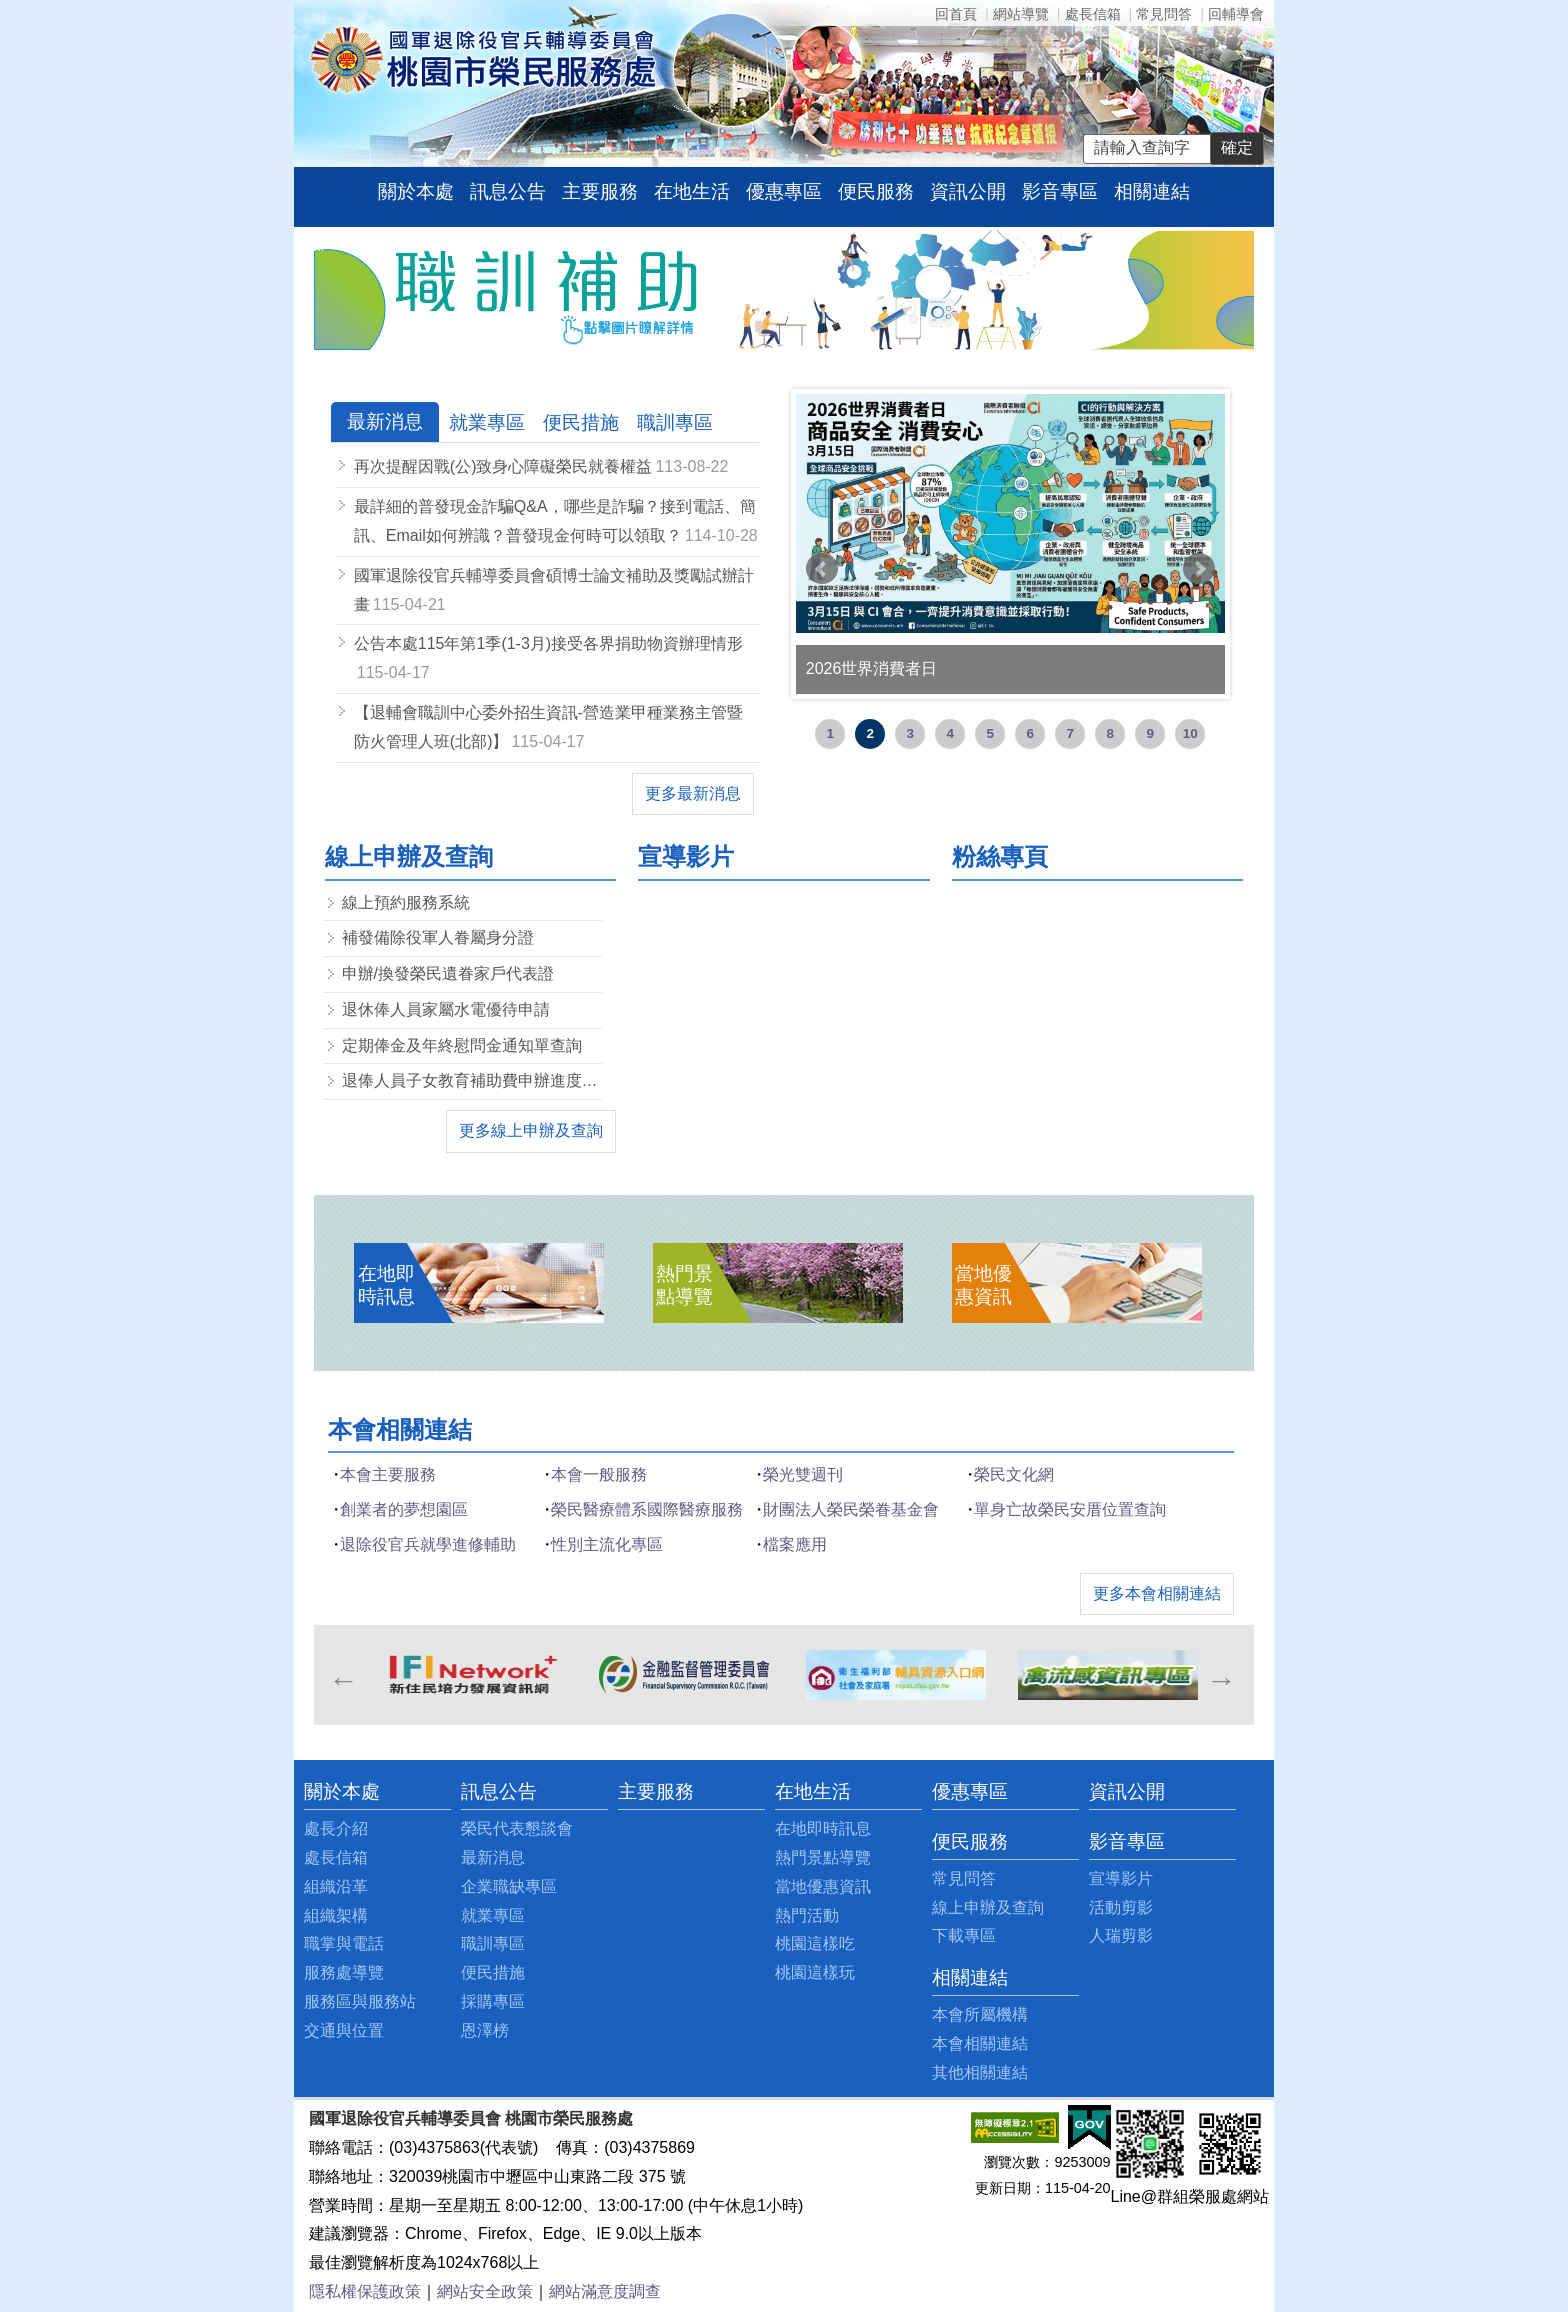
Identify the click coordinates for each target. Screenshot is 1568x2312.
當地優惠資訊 (823, 1886)
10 (1190, 733)
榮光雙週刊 (803, 1474)
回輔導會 (1236, 14)
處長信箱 (1093, 14)
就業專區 (493, 1915)
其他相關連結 (980, 2072)
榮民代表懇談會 (517, 1828)
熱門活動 (807, 1915)
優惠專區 (784, 191)
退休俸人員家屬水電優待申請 (446, 1009)
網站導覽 (1021, 14)
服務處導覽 (344, 1972)
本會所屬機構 (980, 2014)
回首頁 (956, 14)
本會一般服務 (599, 1474)
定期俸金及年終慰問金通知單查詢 (462, 1045)
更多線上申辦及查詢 (531, 1130)
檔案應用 (795, 1544)
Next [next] (1220, 1675)
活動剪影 (1121, 1907)
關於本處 (416, 191)
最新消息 (493, 1857)
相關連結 (1152, 191)
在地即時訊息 (823, 1828)
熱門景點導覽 (823, 1857)
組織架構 (336, 1915)
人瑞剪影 (1121, 1935)
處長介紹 (336, 1828)
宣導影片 (1121, 1878)
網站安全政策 (485, 2291)
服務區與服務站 (360, 2001)
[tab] (385, 422)
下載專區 (964, 1935)
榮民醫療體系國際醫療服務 (647, 1509)
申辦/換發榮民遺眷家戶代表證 (448, 973)
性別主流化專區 (607, 1544)
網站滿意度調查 (605, 2291)
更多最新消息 (693, 793)
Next (1199, 569)
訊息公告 (508, 191)
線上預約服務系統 (406, 902)
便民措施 (493, 1972)
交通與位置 (344, 2030)
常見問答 (1164, 14)
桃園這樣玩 (815, 1972)
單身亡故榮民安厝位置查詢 (1070, 1509)
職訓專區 (493, 1943)
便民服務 (876, 191)
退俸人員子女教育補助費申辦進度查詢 (472, 1080)
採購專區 (493, 2001)
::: (319, 246)
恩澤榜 (485, 2030)
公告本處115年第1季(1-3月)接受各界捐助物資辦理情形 (548, 643)
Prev (822, 569)
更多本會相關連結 (1157, 1593)
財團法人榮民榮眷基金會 (851, 1509)
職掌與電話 (344, 1943)
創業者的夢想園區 (404, 1509)
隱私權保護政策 (365, 2291)
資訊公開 (968, 191)
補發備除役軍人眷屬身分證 (438, 937)
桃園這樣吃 (815, 1943)
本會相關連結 (980, 2043)
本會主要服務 (388, 1474)
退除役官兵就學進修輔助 (428, 1544)
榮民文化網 (1014, 1474)
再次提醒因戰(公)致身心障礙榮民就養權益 (503, 466)
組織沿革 (336, 1886)
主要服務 (600, 191)
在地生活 (692, 191)
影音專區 (1060, 191)
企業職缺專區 (509, 1886)
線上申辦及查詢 (988, 1907)
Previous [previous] (343, 1675)
